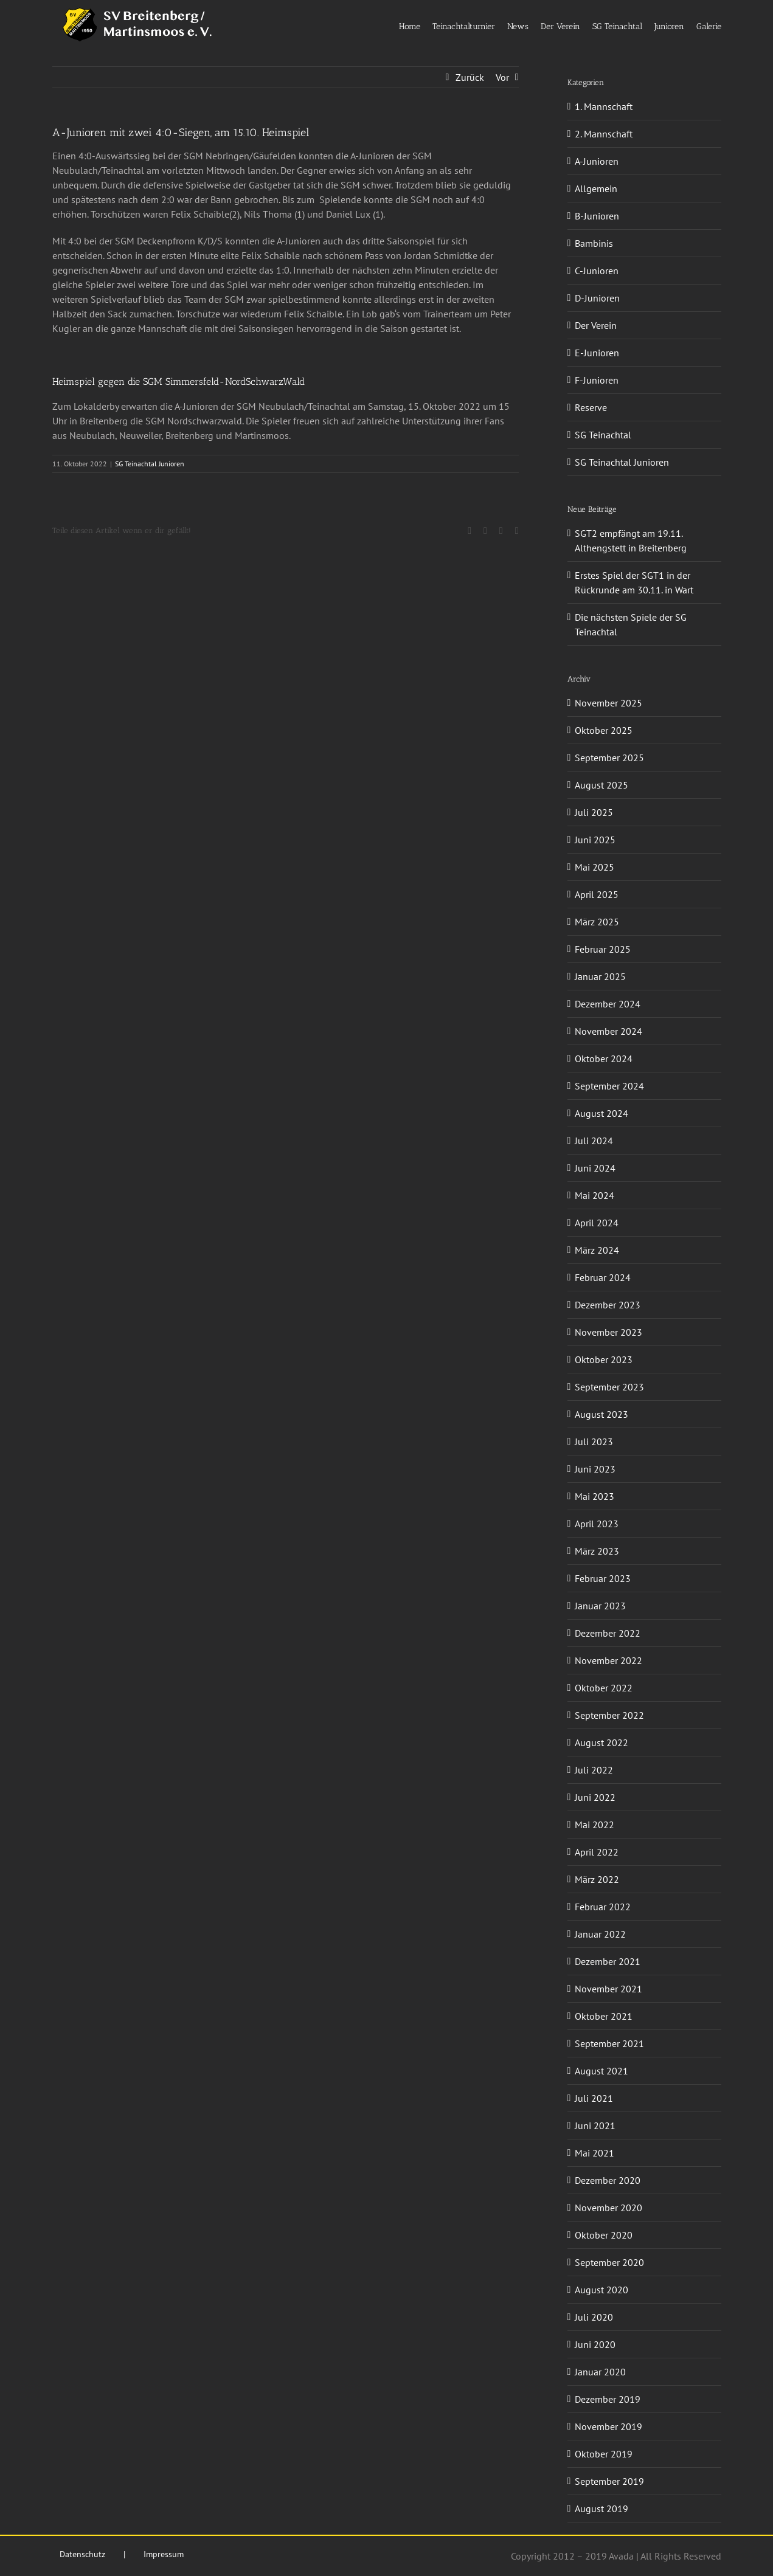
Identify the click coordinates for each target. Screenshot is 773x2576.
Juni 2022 (595, 1797)
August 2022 (601, 1742)
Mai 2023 (594, 1496)
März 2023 (597, 1551)
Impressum (164, 2554)
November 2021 (608, 1989)
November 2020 (608, 2207)
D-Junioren (597, 298)
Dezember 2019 (607, 2399)
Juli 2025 (594, 812)
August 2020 (601, 2290)
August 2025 (601, 785)
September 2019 (609, 2481)
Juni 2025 (595, 840)
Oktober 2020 (604, 2235)
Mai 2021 (594, 2153)
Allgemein (596, 188)
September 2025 (609, 757)
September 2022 (609, 1715)
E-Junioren (597, 353)
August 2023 (601, 1414)
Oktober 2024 (604, 1058)
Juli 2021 (594, 2098)
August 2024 (601, 1113)
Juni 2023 (595, 1469)
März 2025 (597, 922)
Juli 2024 (594, 1140)
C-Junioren (597, 270)
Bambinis (594, 243)
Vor (502, 77)
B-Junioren (597, 216)
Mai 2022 (594, 1824)
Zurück (470, 77)
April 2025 (597, 894)
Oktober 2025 (604, 730)
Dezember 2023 (607, 1305)
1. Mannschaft (604, 106)
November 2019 (608, 2426)
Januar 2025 (600, 976)
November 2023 (608, 1332)
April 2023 (597, 1524)
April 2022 (597, 1852)
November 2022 (608, 1660)
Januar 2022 (600, 1934)
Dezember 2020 (607, 2180)
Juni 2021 (595, 2125)
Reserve (591, 407)
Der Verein (596, 325)
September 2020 (609, 2262)
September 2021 (609, 2043)
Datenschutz (82, 2554)
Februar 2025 (603, 949)
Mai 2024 (594, 1195)
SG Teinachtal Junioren (149, 463)
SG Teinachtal (603, 435)
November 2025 (608, 703)
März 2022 (597, 1879)
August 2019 (601, 2508)
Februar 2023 (603, 1578)
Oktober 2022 (604, 1688)
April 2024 (597, 1223)
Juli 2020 (594, 2317)
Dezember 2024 (607, 1004)
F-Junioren (597, 380)
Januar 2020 (600, 2372)
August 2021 (601, 2071)
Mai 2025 (594, 867)
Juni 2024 (595, 1168)
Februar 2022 (603, 1907)
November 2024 (608, 1031)
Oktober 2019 (604, 2454)
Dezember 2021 (607, 1961)
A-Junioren (597, 161)
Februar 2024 (603, 1277)
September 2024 (609, 1086)
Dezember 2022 (607, 1633)
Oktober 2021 (604, 2016)
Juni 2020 (595, 2344)
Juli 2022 (594, 1770)
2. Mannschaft (604, 134)
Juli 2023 (594, 1441)
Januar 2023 (600, 1606)
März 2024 (597, 1250)
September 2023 (609, 1387)
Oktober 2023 (604, 1359)
